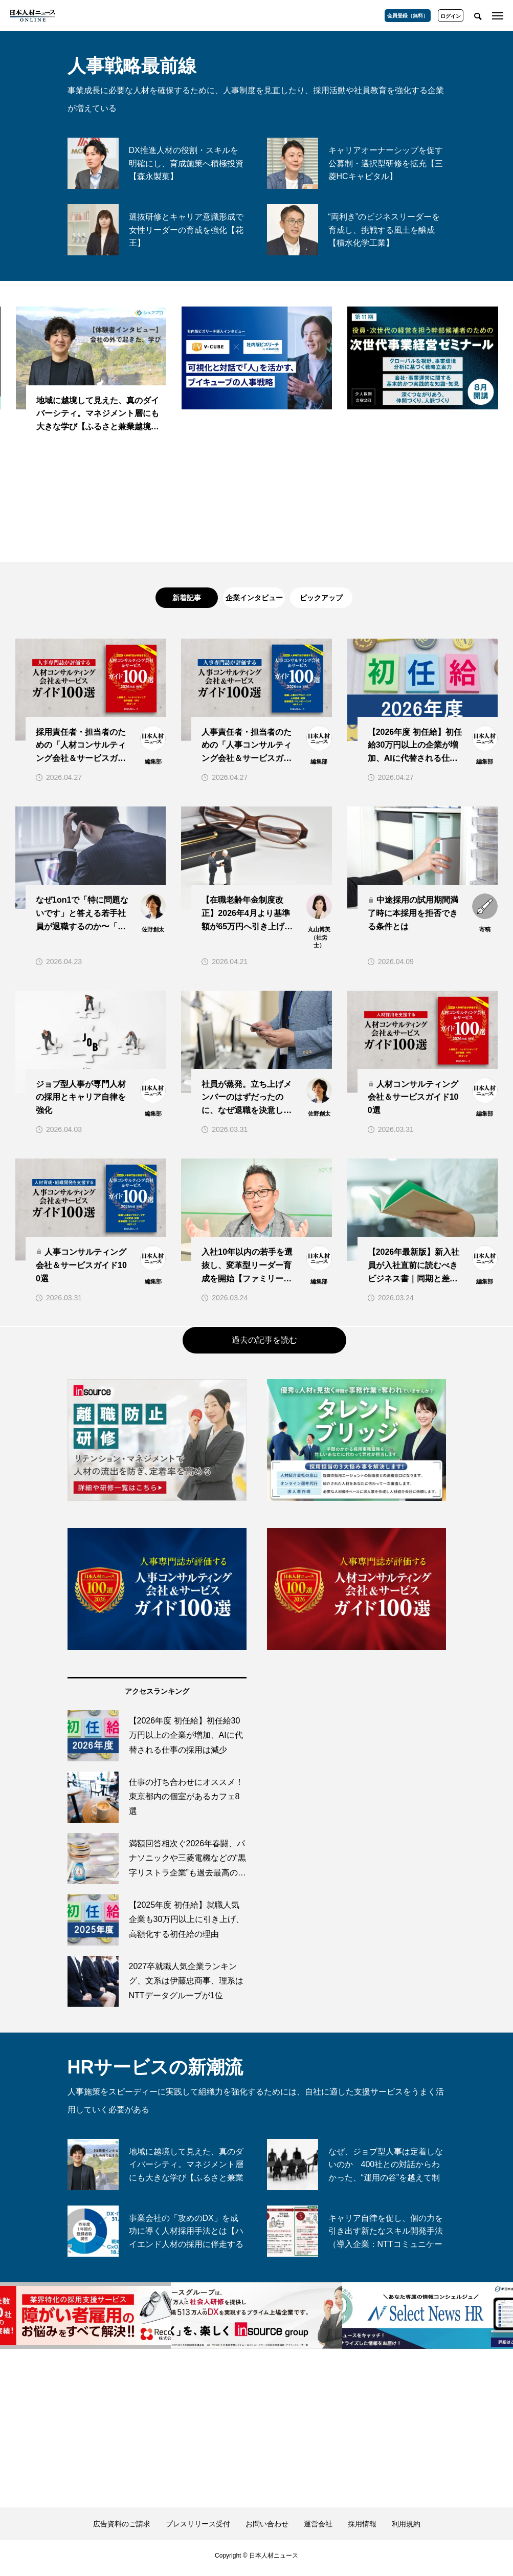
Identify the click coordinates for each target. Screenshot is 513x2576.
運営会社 (318, 2529)
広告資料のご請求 (121, 2529)
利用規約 (406, 2529)
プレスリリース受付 (198, 2529)
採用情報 (362, 2529)
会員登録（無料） (407, 15)
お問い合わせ (267, 2529)
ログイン (450, 16)
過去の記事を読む (264, 1345)
